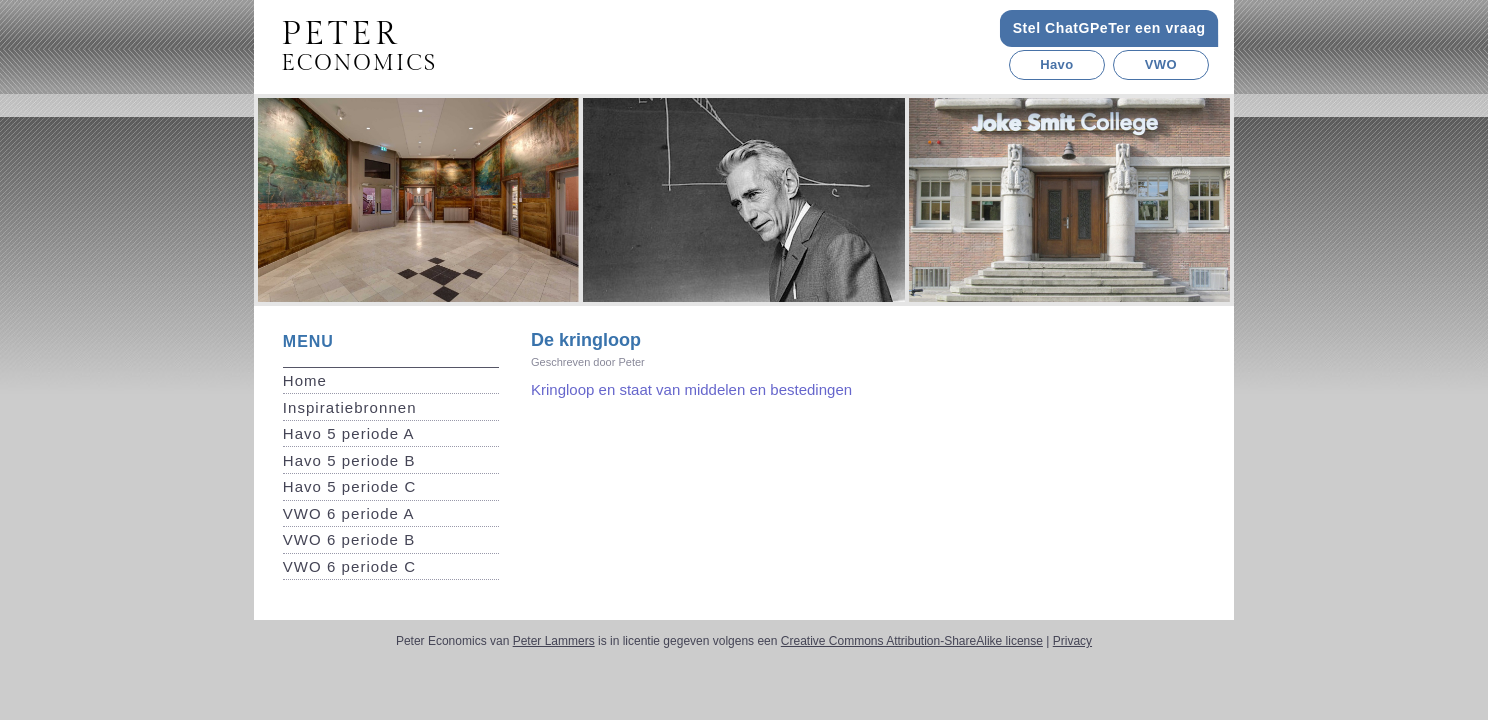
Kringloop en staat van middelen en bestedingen (691, 389)
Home (305, 380)
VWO (1161, 64)
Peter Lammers (554, 641)
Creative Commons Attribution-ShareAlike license (912, 641)
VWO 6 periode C (349, 566)
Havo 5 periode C (350, 486)
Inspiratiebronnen (350, 407)
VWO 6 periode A (349, 513)
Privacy (1072, 641)
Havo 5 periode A (349, 433)
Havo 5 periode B (349, 460)
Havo (1056, 64)
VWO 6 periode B (349, 539)
